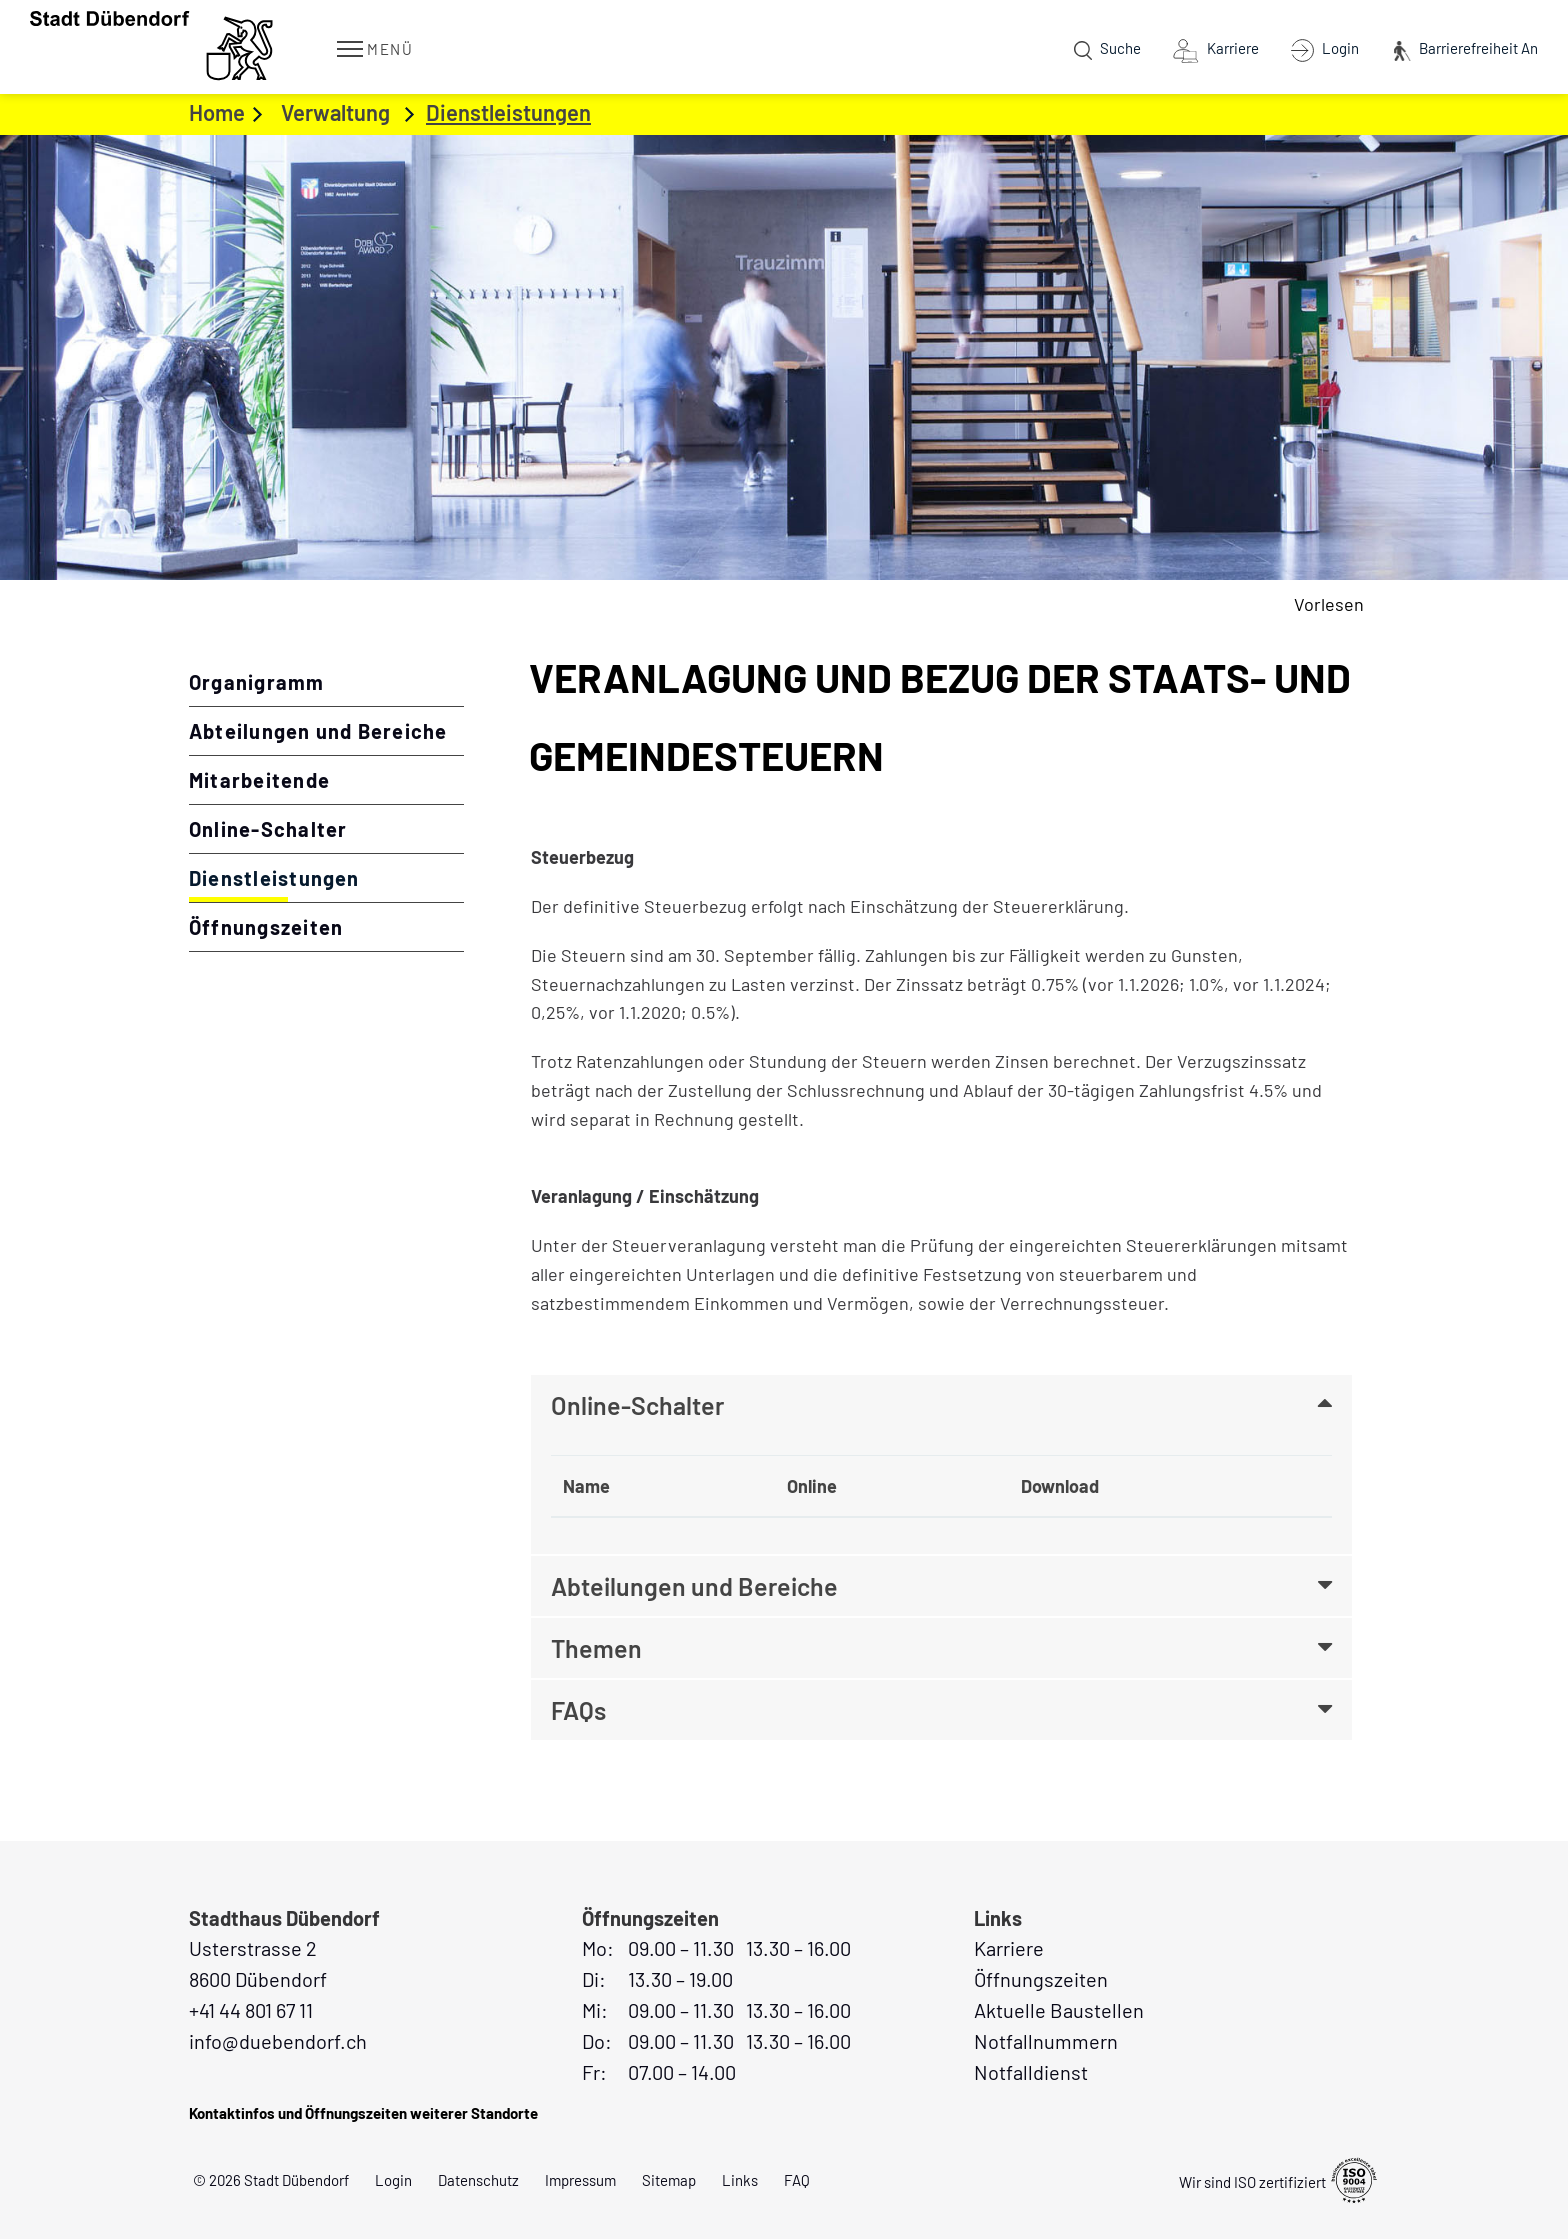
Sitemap (669, 2180)
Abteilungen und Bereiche (318, 731)
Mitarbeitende (259, 780)
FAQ (797, 2180)
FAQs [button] (578, 1710)
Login (393, 2180)
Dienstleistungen (326, 877)
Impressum (580, 2180)
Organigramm (257, 682)
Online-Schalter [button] (637, 1405)
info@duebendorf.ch (278, 2041)
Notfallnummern (1046, 2041)
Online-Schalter (268, 829)
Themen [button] (596, 1648)
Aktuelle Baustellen (1059, 2010)
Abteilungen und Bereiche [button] (694, 1586)
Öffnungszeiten (266, 927)
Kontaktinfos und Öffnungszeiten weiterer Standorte (363, 2113)
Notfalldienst (1031, 2072)
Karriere (1009, 1948)
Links (740, 2180)
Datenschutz (478, 2180)
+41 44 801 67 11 (251, 2010)
